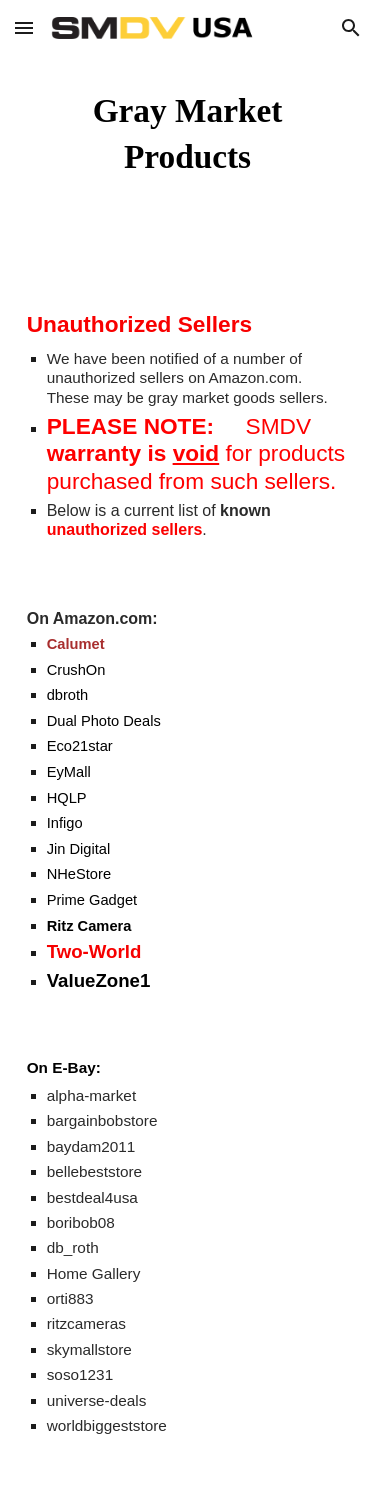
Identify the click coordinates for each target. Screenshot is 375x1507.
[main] (188, 134)
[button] (24, 27)
